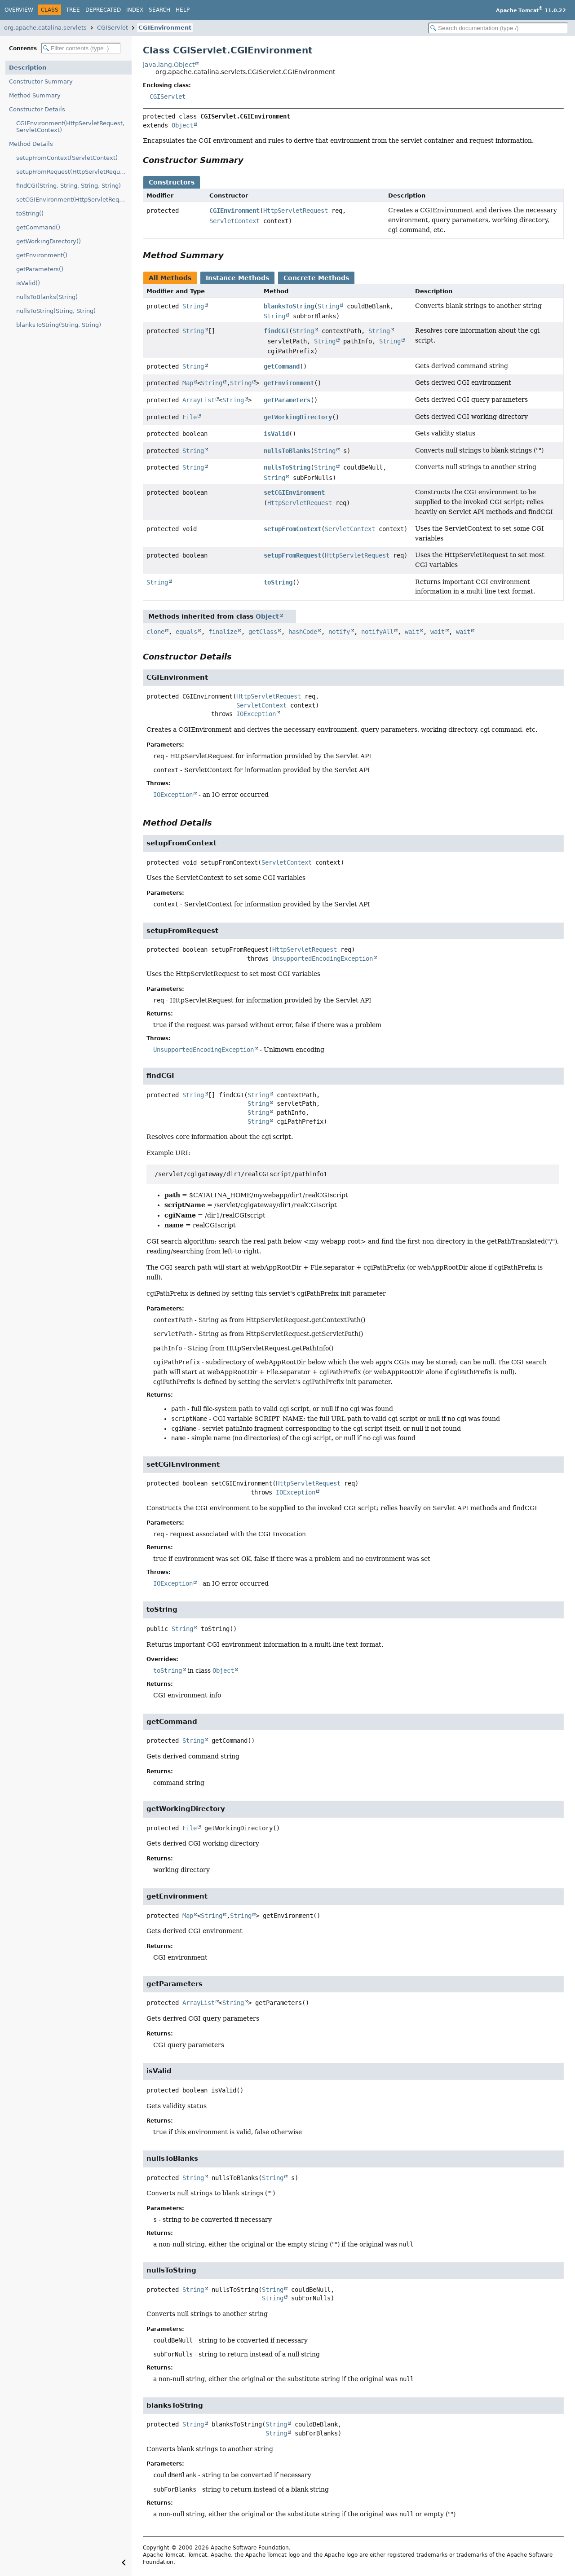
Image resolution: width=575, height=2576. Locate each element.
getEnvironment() (41, 255)
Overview (18, 10)
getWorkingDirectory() (48, 241)
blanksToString (289, 306)
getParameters (287, 400)
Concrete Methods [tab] (316, 277)
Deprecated (103, 10)
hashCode (302, 631)
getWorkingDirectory (298, 417)
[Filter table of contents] (81, 48)
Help (183, 10)
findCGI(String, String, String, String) (68, 185)
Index (134, 10)
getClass (262, 631)
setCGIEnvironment (294, 492)
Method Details (31, 144)
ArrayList (198, 400)
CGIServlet (112, 27)
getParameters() (39, 269)
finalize (222, 631)
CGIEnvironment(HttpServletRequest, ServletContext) (70, 126)
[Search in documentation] (498, 28)
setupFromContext (292, 528)
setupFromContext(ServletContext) (67, 157)
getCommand (282, 366)
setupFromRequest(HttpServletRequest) (73, 171)
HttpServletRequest (295, 210)
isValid (276, 433)
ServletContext (234, 220)
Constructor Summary (41, 81)
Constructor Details (37, 109)
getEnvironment (289, 383)
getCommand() (38, 227)
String (193, 306)
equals (186, 631)
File (189, 417)
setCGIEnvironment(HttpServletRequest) (74, 199)
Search (159, 10)
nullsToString (287, 467)
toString (278, 582)
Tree (73, 10)
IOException (256, 713)
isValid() (28, 283)
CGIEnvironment (164, 27)
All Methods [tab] (170, 277)
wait (412, 631)
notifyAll (377, 631)
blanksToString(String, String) (58, 324)
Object (182, 125)
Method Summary (35, 95)
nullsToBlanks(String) (47, 297)
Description (27, 67)
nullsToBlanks (287, 450)
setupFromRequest (292, 555)
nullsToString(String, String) (56, 311)
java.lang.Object (169, 64)
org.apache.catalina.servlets (45, 27)
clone (155, 631)
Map (187, 383)
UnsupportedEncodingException (322, 958)
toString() (30, 213)
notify (339, 631)
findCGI (276, 330)
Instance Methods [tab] (237, 277)
